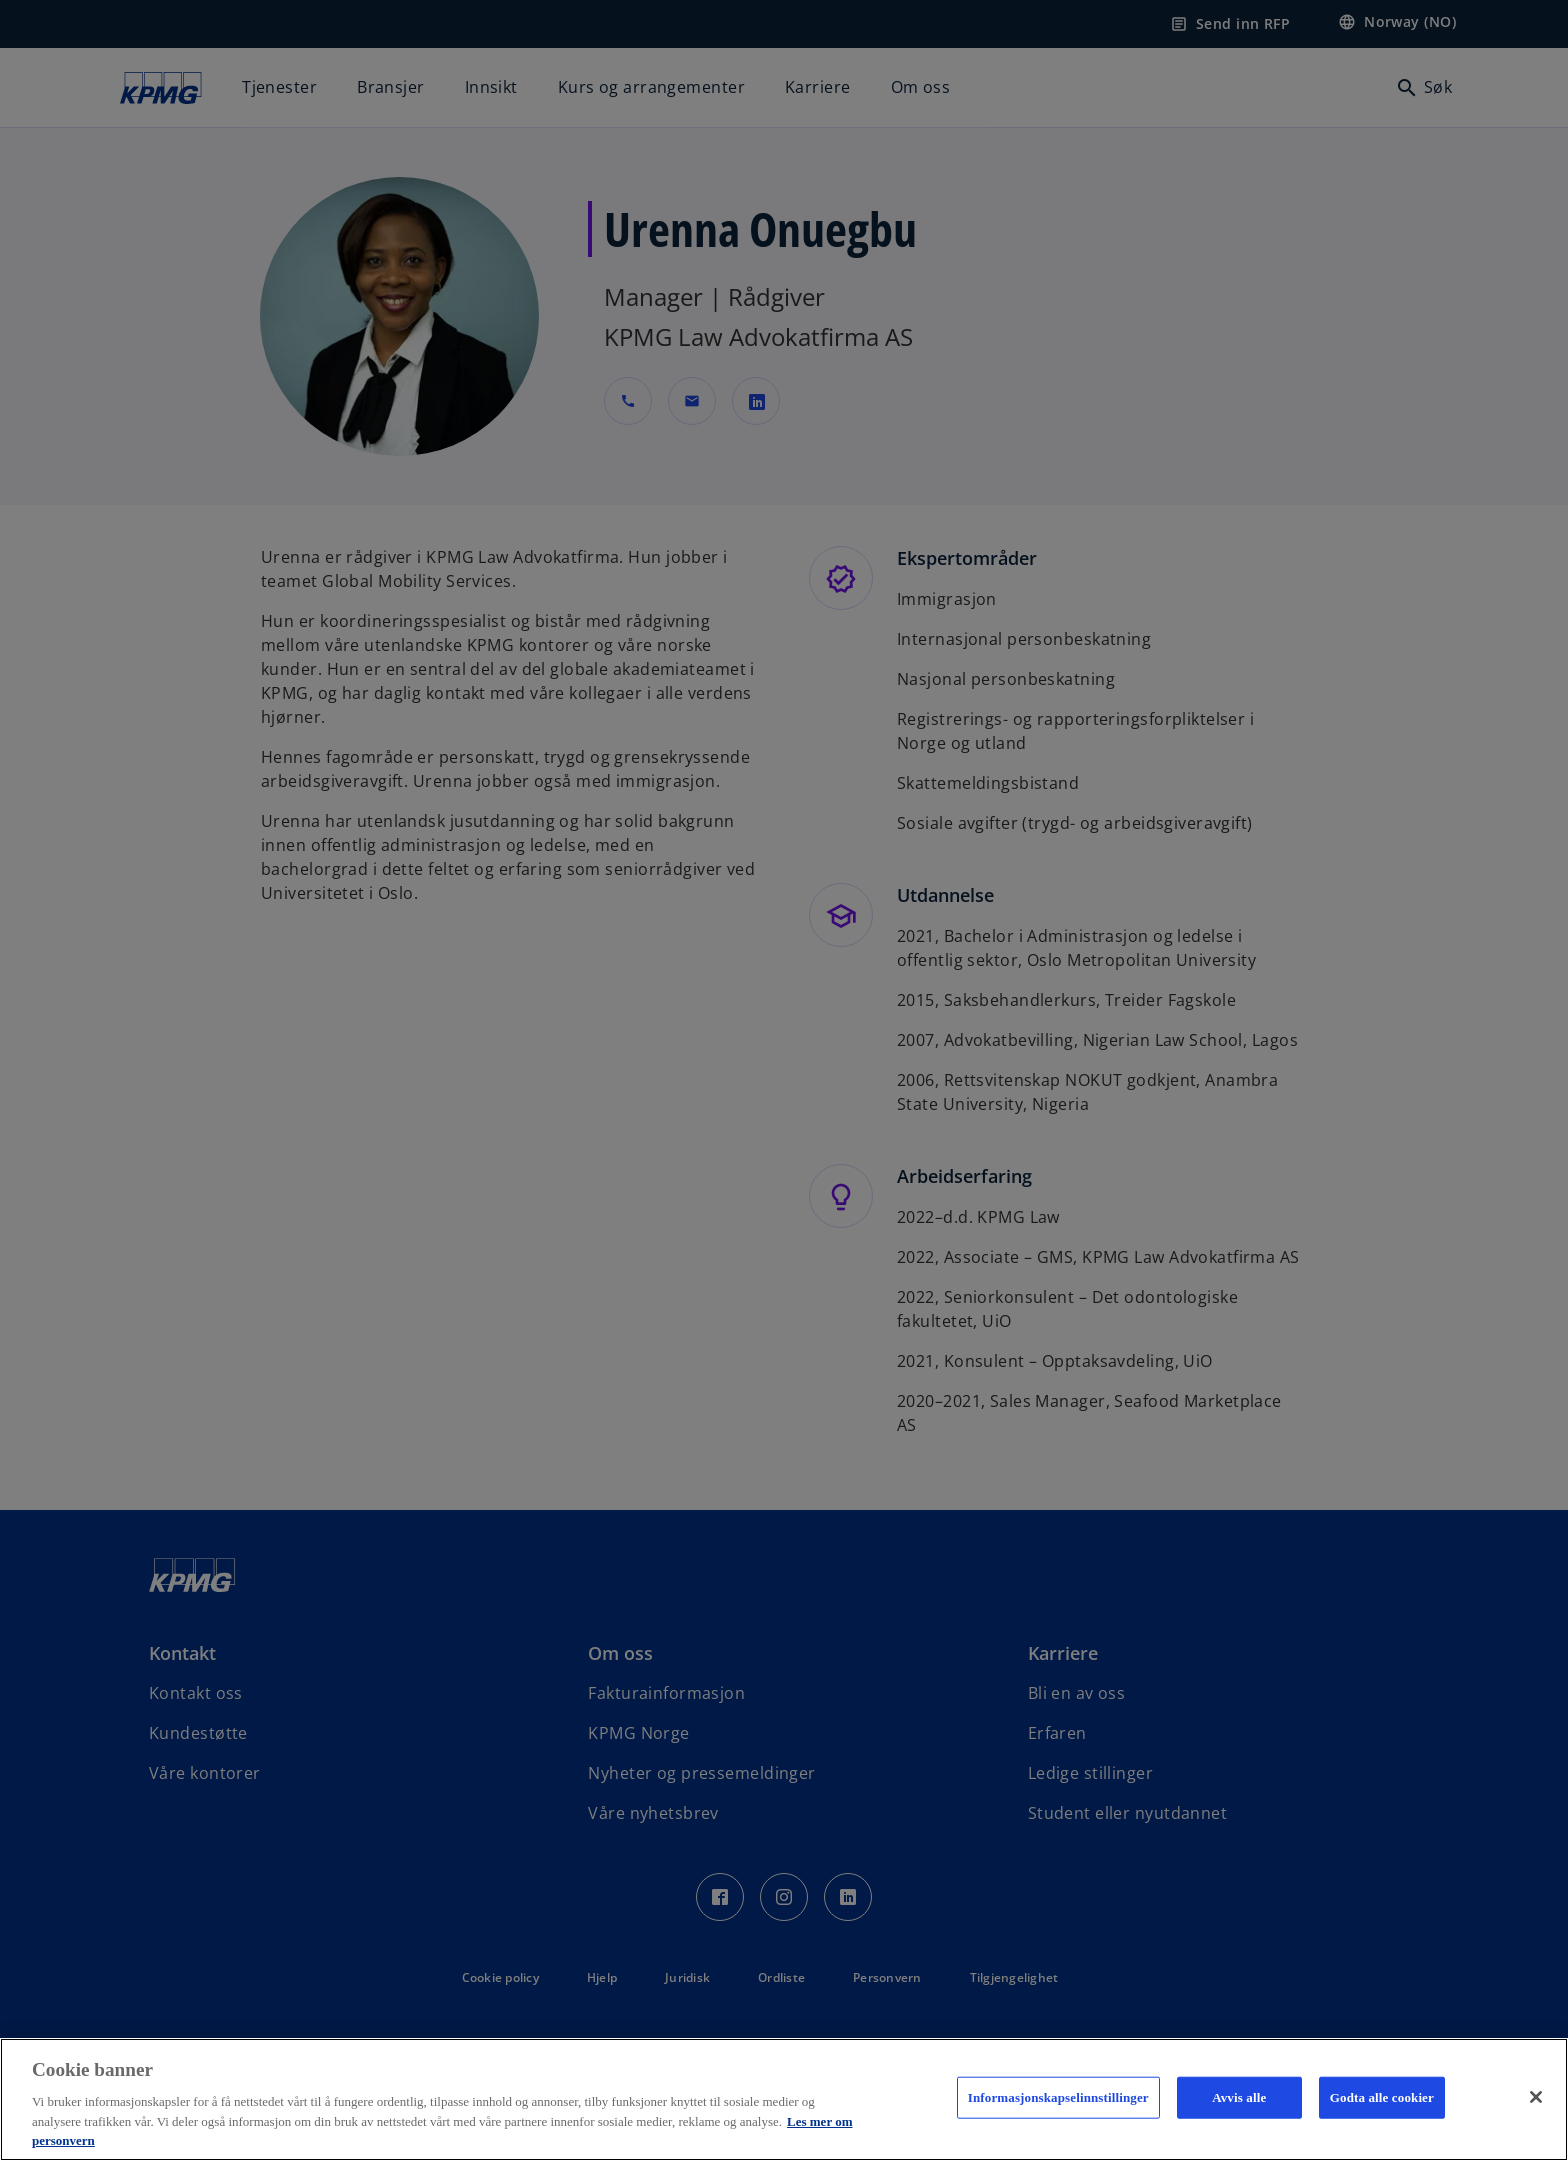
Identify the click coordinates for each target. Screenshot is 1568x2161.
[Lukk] (1536, 2097)
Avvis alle (1239, 2097)
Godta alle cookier (1382, 2097)
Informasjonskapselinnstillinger (1058, 2097)
